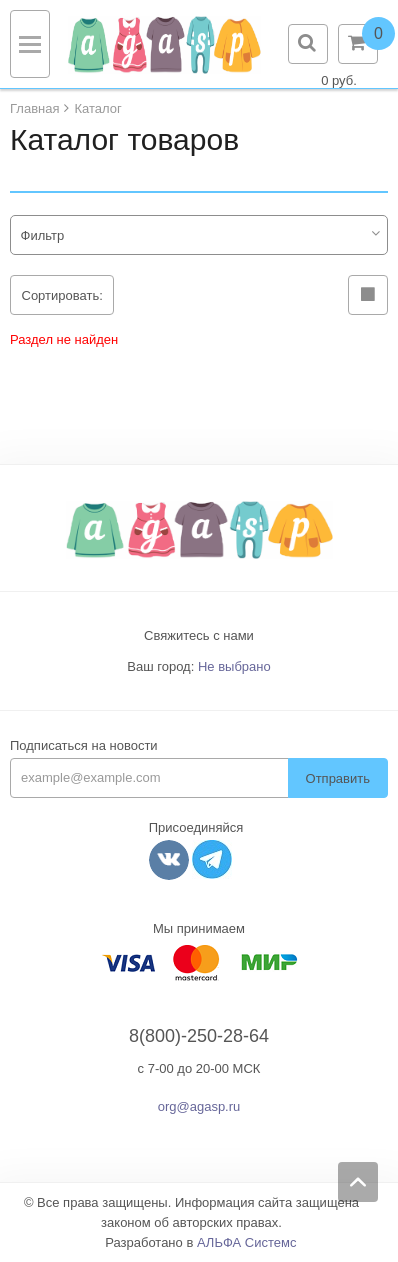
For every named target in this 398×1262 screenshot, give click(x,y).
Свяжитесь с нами (199, 635)
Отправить (338, 778)
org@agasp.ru (199, 1106)
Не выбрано (234, 666)
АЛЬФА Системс (247, 1242)
